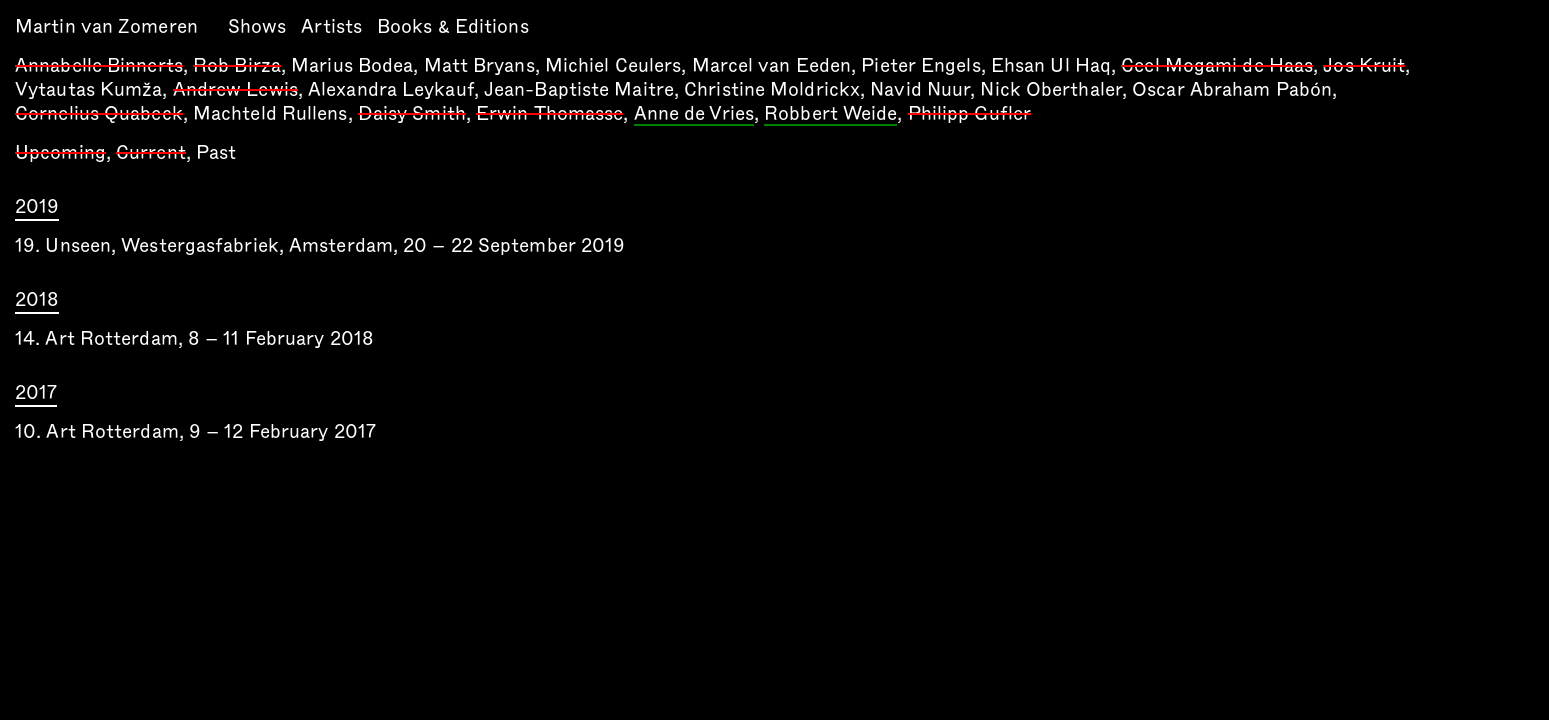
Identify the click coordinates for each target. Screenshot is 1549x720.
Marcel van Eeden (772, 65)
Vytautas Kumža (88, 89)
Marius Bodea (352, 65)
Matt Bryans (479, 65)
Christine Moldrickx (772, 89)
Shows (257, 26)
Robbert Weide (830, 115)
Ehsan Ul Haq (1051, 65)
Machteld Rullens (270, 113)
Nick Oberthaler (1051, 89)
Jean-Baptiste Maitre (579, 89)
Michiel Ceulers (613, 65)
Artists (331, 26)
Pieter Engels (920, 65)
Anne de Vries (694, 115)
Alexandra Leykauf (391, 89)
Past (216, 152)
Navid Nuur (920, 89)
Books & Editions (453, 26)
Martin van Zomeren (106, 26)
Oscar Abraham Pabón (1232, 89)
